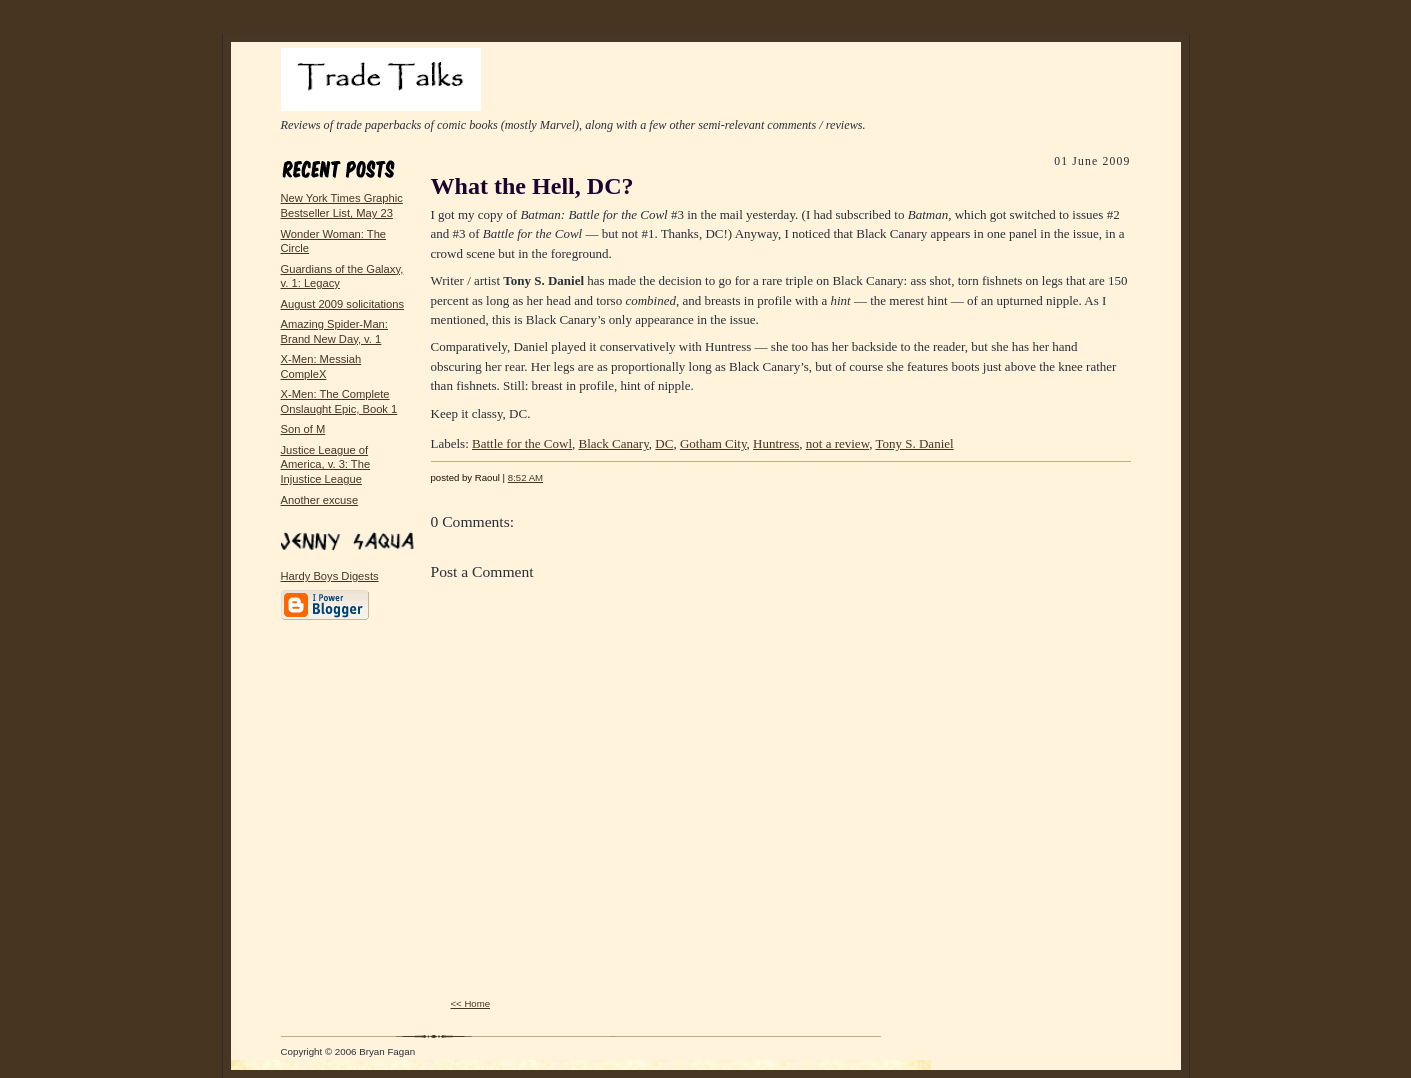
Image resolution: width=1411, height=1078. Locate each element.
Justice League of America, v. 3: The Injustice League (326, 464)
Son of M (303, 429)
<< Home (471, 1003)
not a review (837, 443)
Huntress (776, 443)
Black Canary (614, 443)
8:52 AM (525, 477)
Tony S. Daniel (914, 443)
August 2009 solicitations (343, 304)
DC (664, 443)
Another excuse (320, 500)
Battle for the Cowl (522, 443)
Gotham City (713, 443)
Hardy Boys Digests (330, 576)
